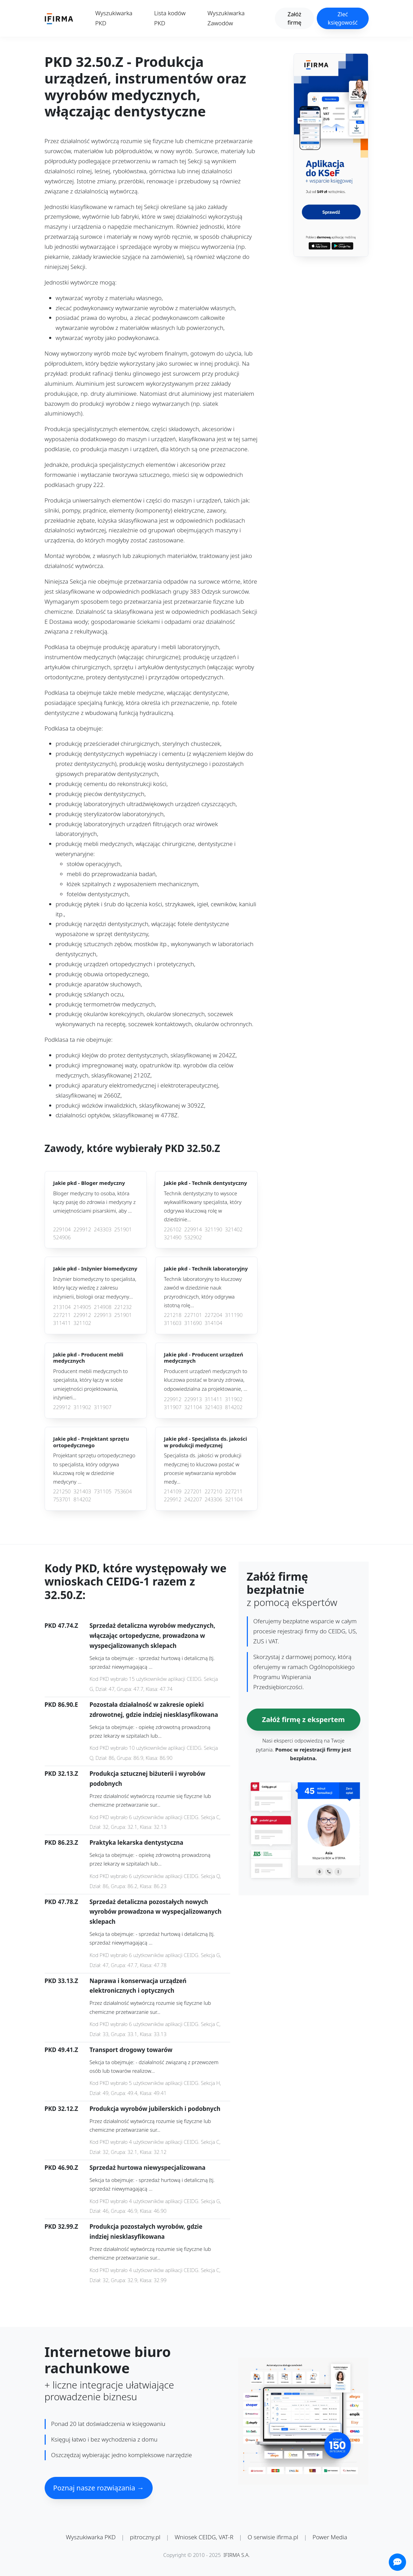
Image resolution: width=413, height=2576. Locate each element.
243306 (213, 1499)
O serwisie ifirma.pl (273, 2537)
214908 (102, 1307)
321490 (172, 1237)
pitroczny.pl (145, 2537)
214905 (82, 1307)
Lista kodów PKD (170, 18)
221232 (123, 1307)
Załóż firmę (294, 18)
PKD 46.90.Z (61, 2168)
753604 (123, 1491)
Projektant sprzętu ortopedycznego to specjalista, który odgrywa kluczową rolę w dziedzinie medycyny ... (94, 1468)
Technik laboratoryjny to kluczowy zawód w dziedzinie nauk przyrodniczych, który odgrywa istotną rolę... (202, 1292)
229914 (193, 1229)
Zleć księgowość (343, 18)
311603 (172, 1323)
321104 (193, 1407)
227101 (193, 1315)
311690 (193, 1323)
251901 (123, 1229)
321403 (213, 1407)
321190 (213, 1229)
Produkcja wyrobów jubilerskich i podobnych (155, 2109)
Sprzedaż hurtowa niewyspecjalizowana (148, 2168)
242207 (193, 1499)
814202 (234, 1407)
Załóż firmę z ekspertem (303, 1719)
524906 (62, 1237)
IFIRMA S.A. (237, 2554)
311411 (62, 1323)
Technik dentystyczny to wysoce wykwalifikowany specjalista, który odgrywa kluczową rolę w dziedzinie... (202, 1206)
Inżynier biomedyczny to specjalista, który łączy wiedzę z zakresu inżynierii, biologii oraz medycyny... (94, 1287)
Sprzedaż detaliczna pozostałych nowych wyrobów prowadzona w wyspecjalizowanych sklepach (156, 1912)
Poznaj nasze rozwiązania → (98, 2487)
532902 (193, 1237)
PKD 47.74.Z (61, 1626)
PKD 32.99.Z (61, 2226)
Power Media (330, 2537)
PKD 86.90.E (61, 1705)
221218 (172, 1315)
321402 (234, 1229)
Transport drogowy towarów (131, 2050)
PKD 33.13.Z (61, 1981)
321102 (82, 1323)
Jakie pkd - (89, 1183)
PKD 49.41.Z (61, 2050)
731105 (102, 1491)
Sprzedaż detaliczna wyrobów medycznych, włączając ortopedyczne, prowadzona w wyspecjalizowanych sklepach (152, 1636)
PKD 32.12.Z (61, 2109)
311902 (82, 1407)
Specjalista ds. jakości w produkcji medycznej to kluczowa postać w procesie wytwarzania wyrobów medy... (202, 1468)
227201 (193, 1491)
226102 (172, 1229)
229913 (102, 1315)
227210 (213, 1491)
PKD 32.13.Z (61, 1774)
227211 (62, 1315)
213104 (62, 1307)
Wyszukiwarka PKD (113, 18)
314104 (213, 1323)
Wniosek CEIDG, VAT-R (204, 2537)
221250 (62, 1491)
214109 (172, 1491)
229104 (62, 1229)
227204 (213, 1315)
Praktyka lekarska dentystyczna (136, 1842)
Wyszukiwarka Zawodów (225, 18)
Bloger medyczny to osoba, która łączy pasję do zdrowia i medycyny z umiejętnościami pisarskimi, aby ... (94, 1202)
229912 (82, 1229)
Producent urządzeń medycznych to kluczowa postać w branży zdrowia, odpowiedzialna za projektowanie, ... (205, 1380)
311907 (102, 1407)
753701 (62, 1499)
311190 (234, 1315)
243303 (102, 1229)
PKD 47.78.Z (61, 1902)
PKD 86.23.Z (61, 1842)
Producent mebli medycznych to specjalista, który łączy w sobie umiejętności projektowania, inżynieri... (90, 1384)
